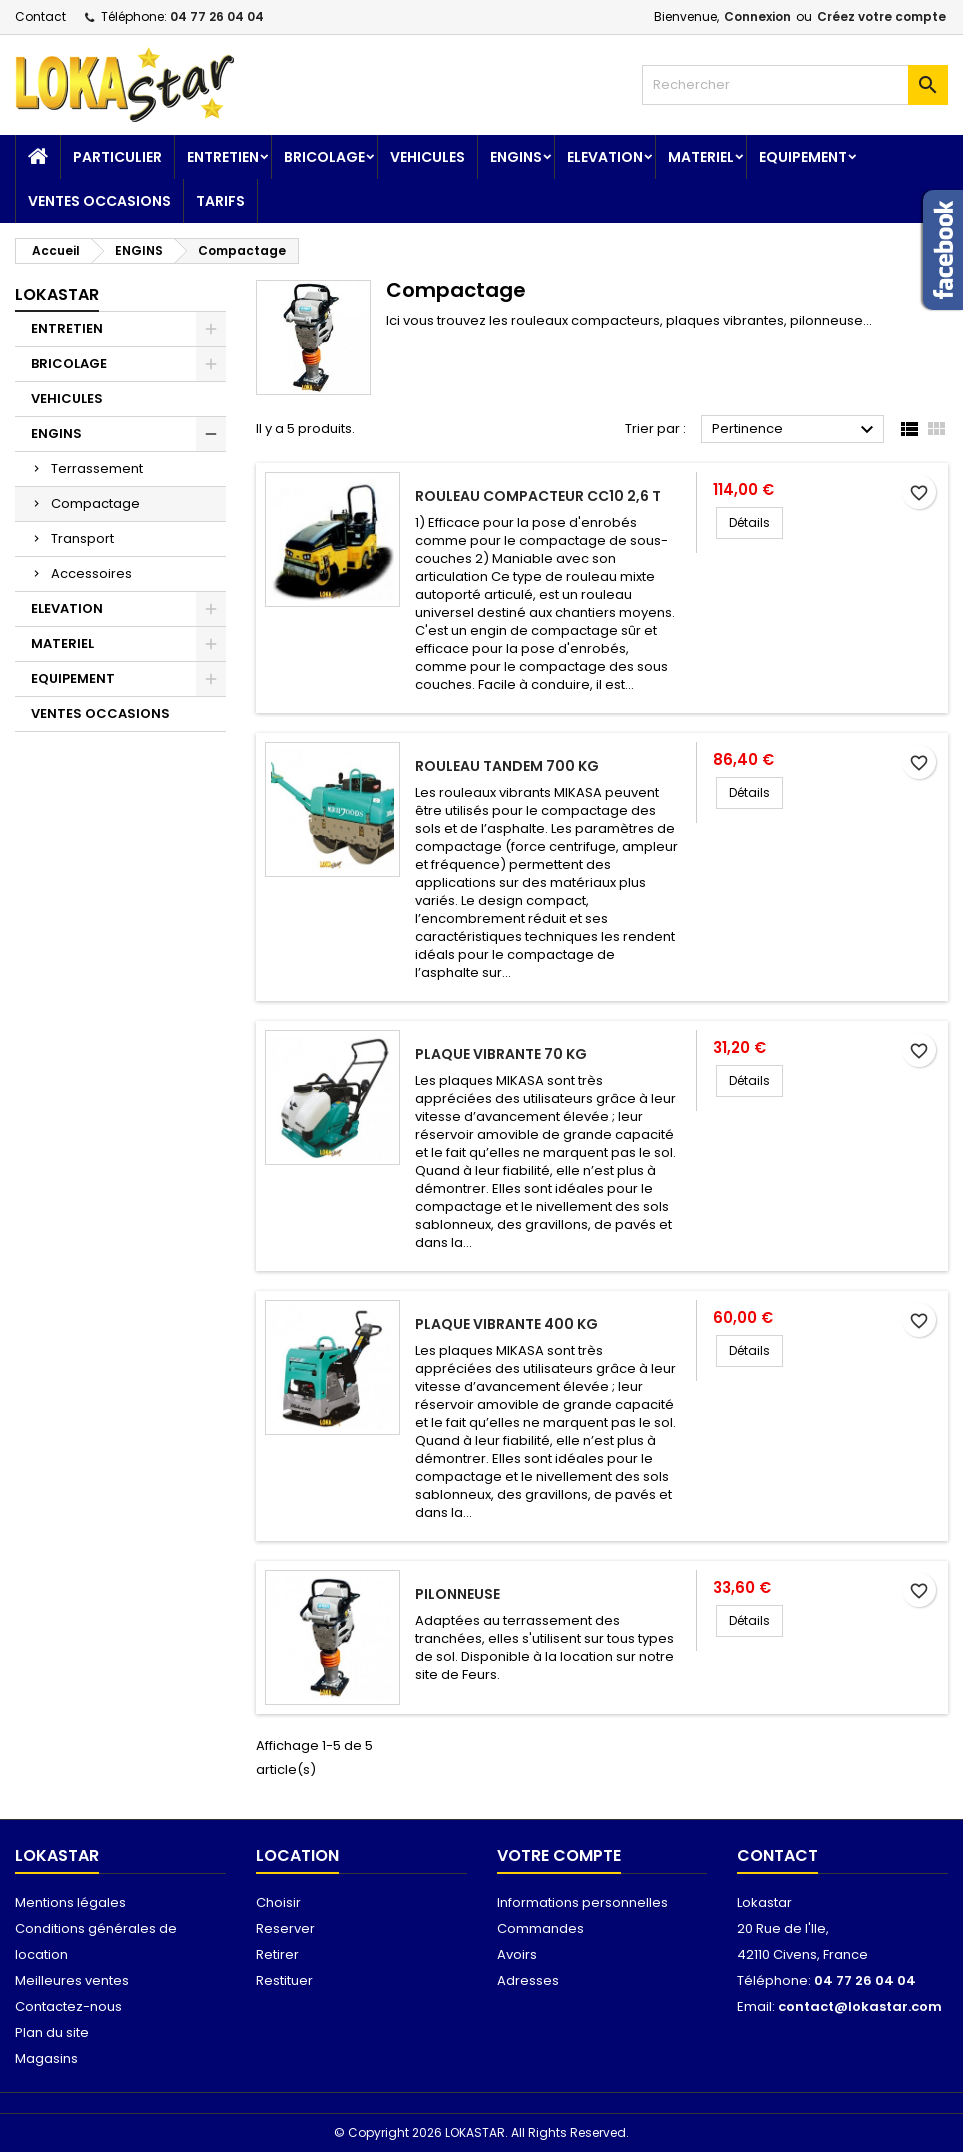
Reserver (285, 1928)
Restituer (284, 1980)
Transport (82, 538)
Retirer (277, 1954)
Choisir (278, 1902)
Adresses (528, 1980)
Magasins (46, 2058)
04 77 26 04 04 (217, 16)
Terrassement (97, 468)
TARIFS (220, 201)
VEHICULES (427, 157)
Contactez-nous (68, 2006)
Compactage (95, 503)
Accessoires (91, 573)
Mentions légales (70, 1902)
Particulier (117, 157)
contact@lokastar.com (860, 2006)
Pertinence (795, 430)
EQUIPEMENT (803, 157)
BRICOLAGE (324, 157)
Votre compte (559, 1855)
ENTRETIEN (223, 157)
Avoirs (517, 1954)
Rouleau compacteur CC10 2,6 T (538, 496)
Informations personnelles (582, 1902)
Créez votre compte (881, 16)
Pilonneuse (457, 1594)
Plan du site (52, 2032)
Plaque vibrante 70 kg (501, 1054)
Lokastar (57, 294)
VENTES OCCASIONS (99, 201)
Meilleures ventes (72, 1980)
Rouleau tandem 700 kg (507, 766)
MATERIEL (701, 157)
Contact (40, 16)
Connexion (757, 16)
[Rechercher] (795, 85)
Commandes (540, 1928)
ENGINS (516, 157)
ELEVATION (605, 157)
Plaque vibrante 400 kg (506, 1324)
